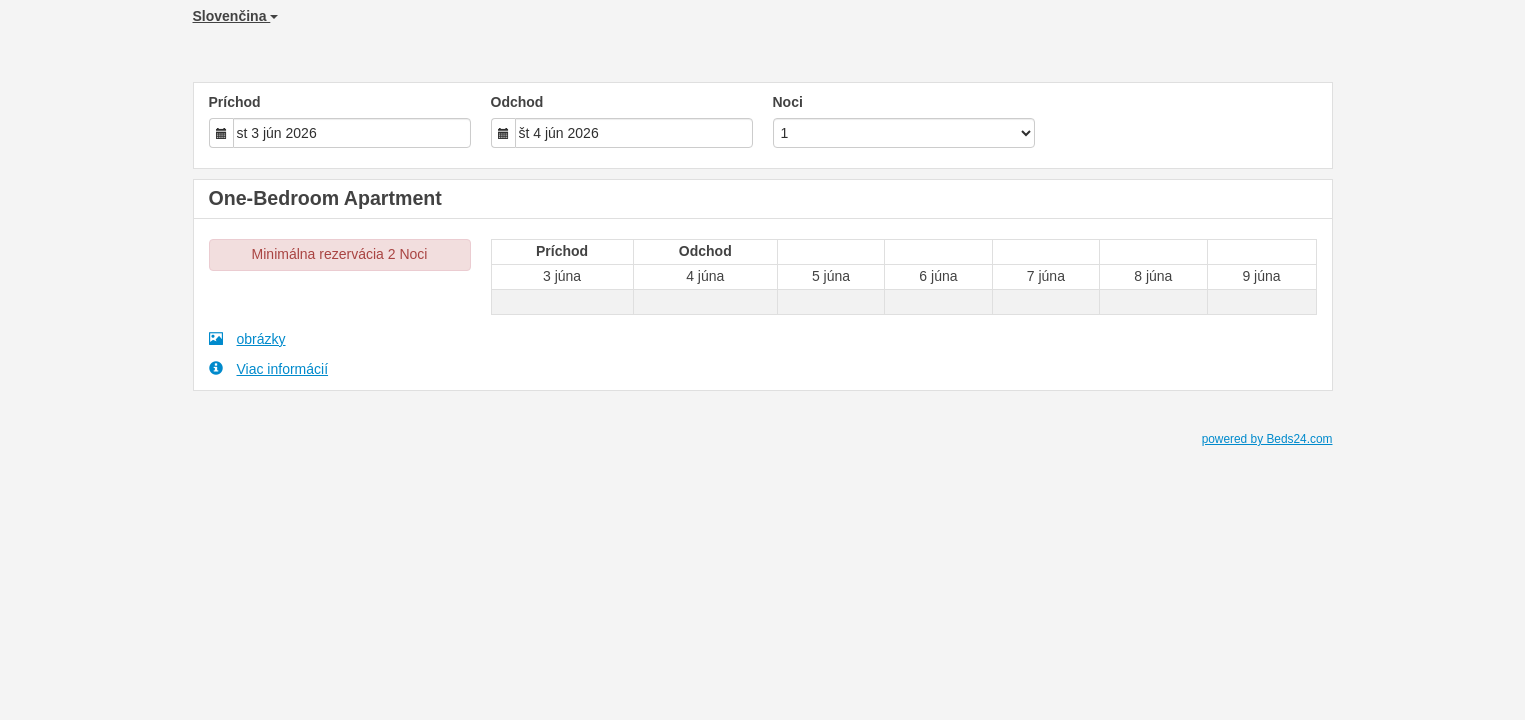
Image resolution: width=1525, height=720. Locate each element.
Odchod (517, 102)
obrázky (247, 338)
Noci (788, 102)
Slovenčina (236, 16)
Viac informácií (269, 368)
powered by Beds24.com (1267, 439)
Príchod (235, 102)
